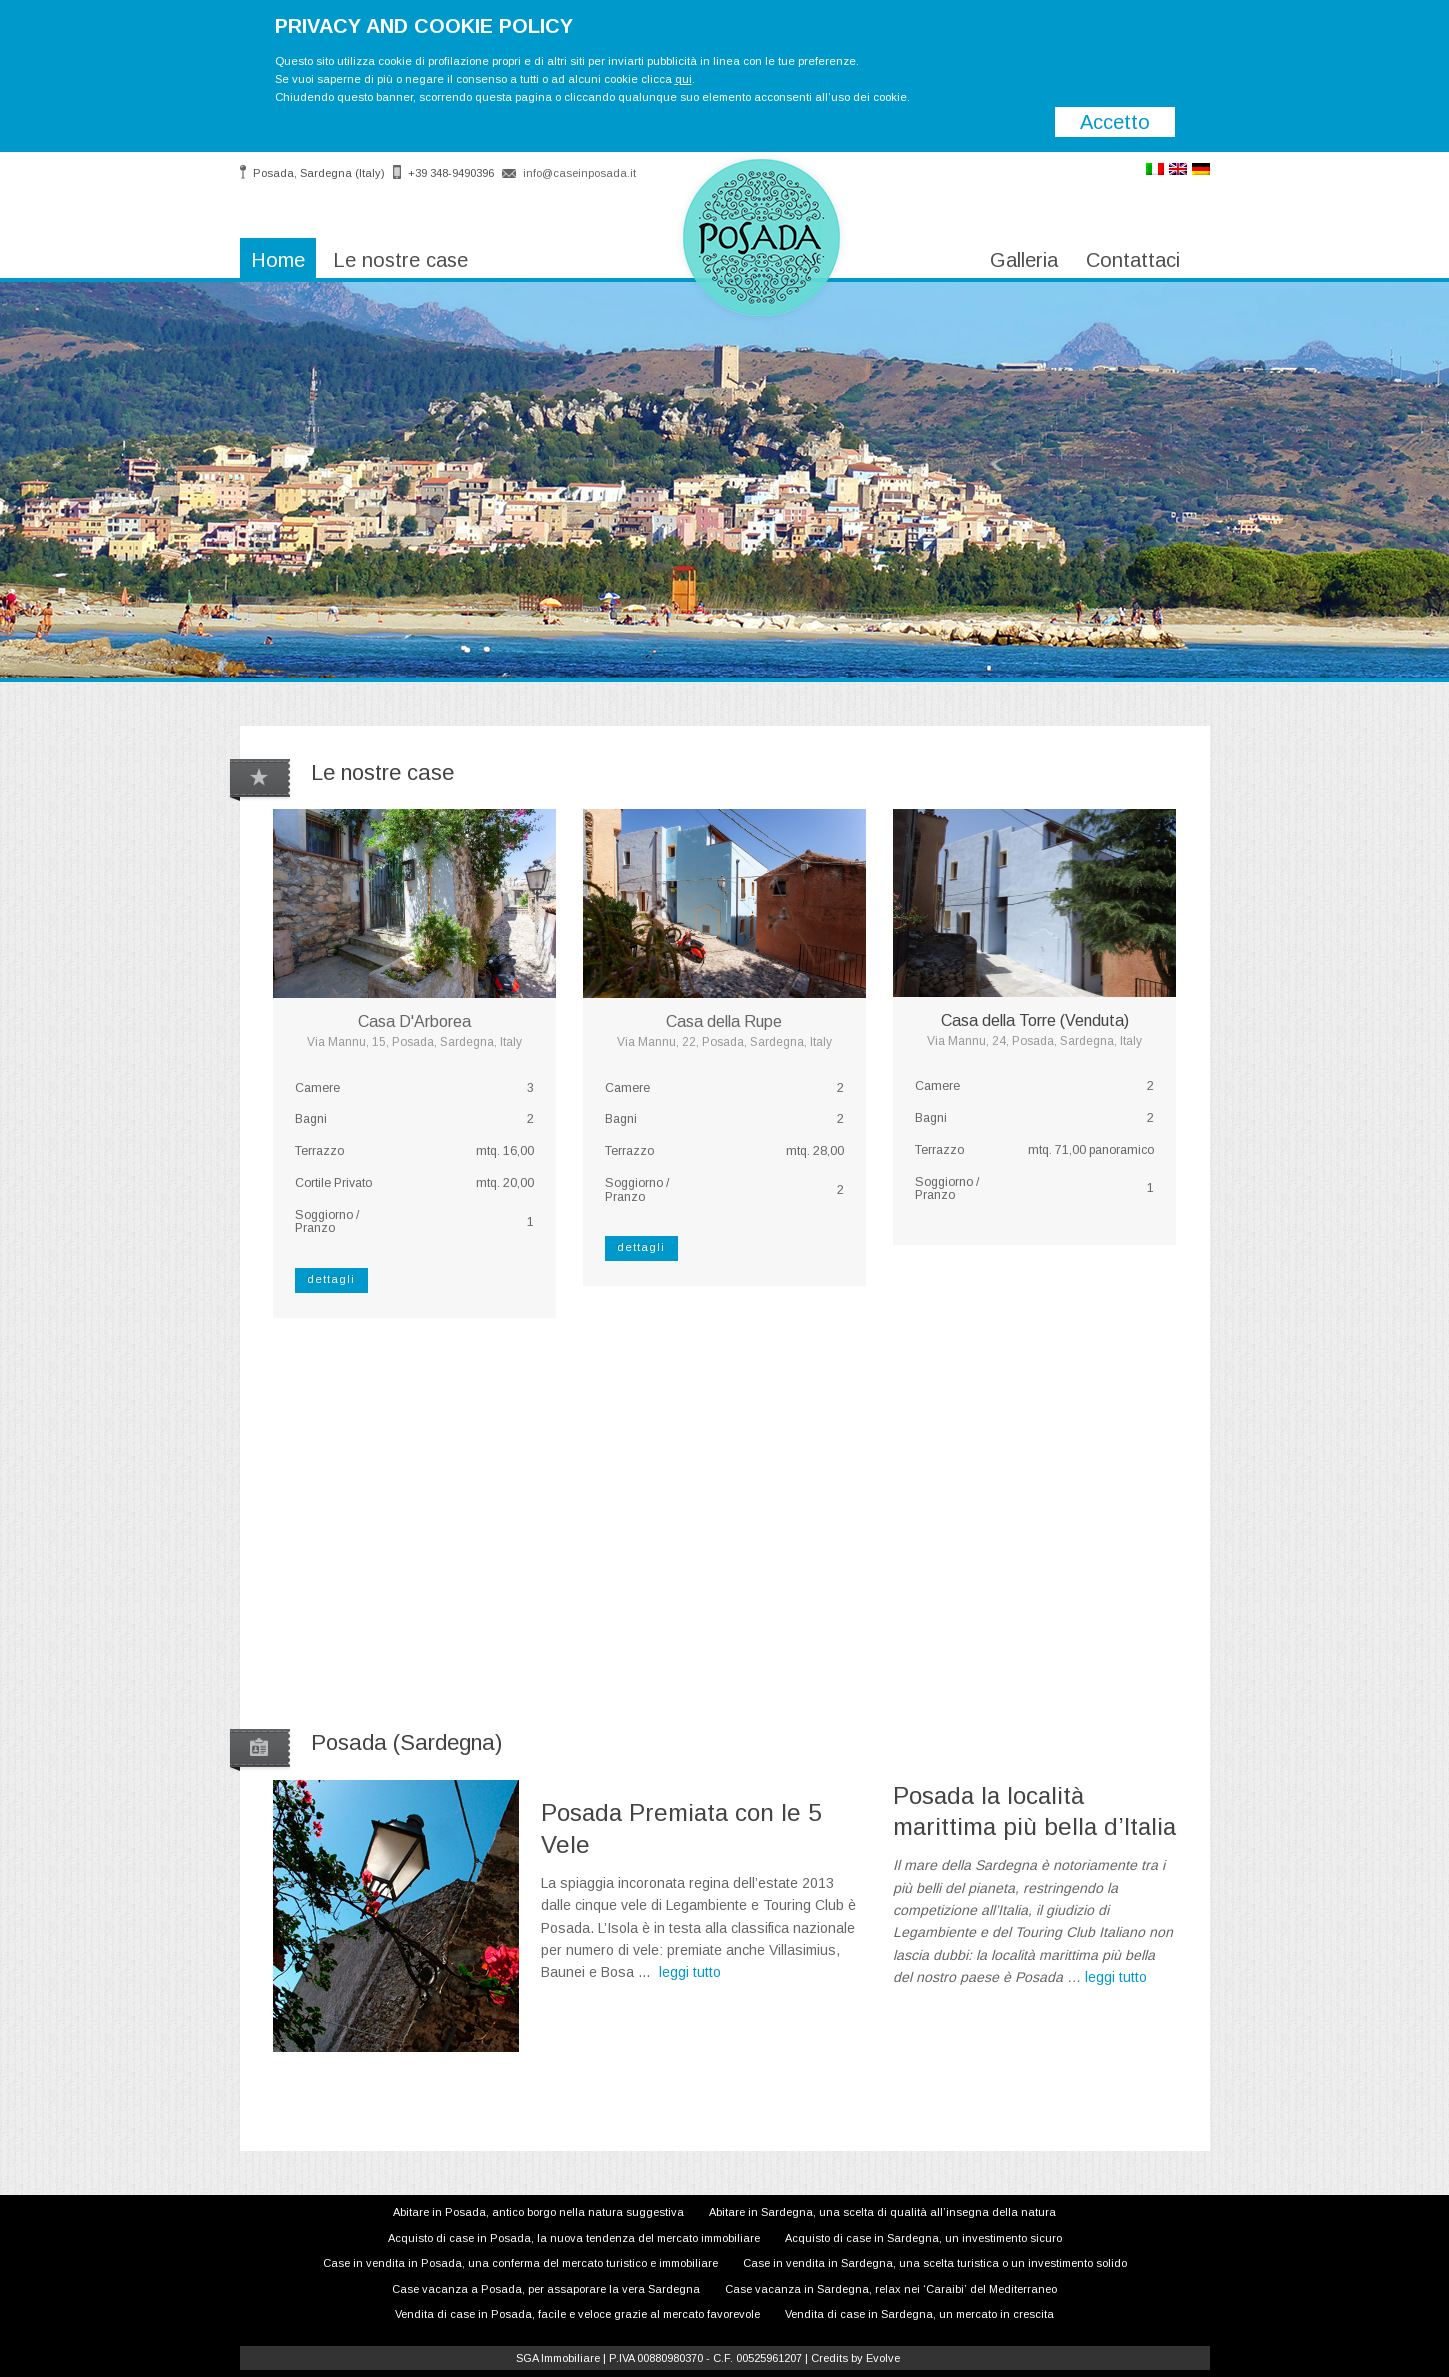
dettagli (331, 1279)
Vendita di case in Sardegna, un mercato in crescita (919, 2314)
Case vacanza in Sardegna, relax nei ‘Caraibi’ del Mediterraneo (891, 2289)
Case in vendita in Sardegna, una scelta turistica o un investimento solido (935, 2263)
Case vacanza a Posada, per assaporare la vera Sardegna (546, 2289)
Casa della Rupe (724, 1021)
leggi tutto (690, 1972)
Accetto (1115, 122)
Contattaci (1133, 260)
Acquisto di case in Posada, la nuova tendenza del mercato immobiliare (574, 2238)
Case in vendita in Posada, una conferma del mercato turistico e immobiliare (520, 2263)
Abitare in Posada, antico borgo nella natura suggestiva (538, 2212)
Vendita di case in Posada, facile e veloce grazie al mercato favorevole (577, 2314)
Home (278, 260)
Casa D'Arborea (414, 1021)
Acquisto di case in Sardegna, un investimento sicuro (923, 2238)
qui (683, 79)
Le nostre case (400, 260)
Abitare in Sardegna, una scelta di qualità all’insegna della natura (882, 2212)
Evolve (883, 2358)
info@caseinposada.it (579, 173)
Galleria (1024, 260)
